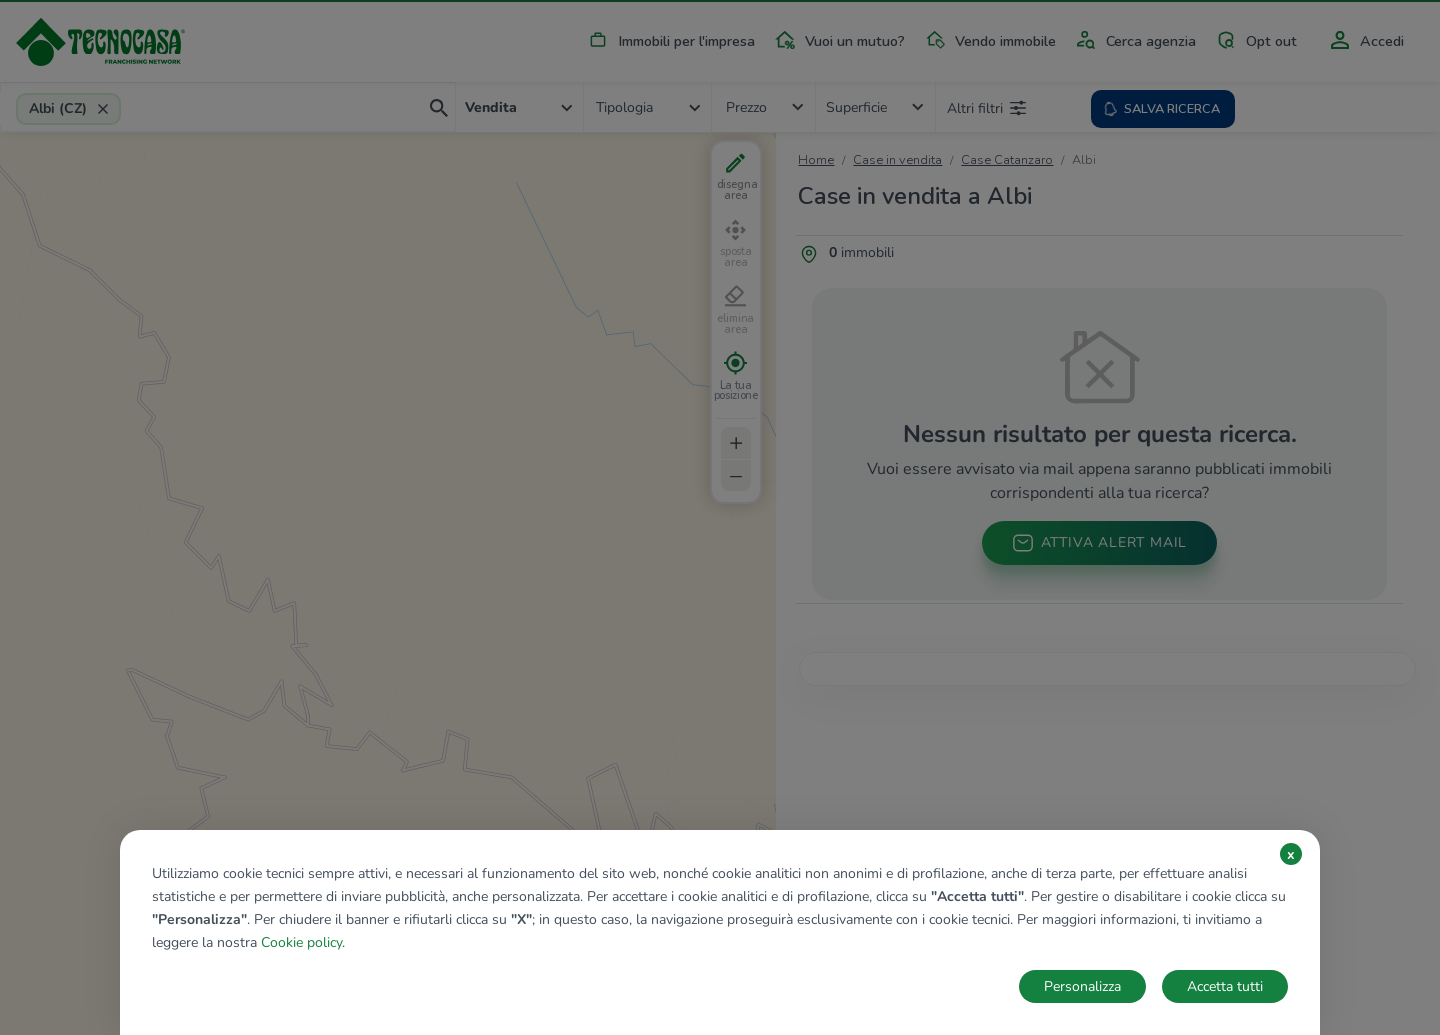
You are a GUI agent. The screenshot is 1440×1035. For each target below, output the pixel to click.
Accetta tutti (1225, 986)
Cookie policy (301, 942)
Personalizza (1082, 986)
